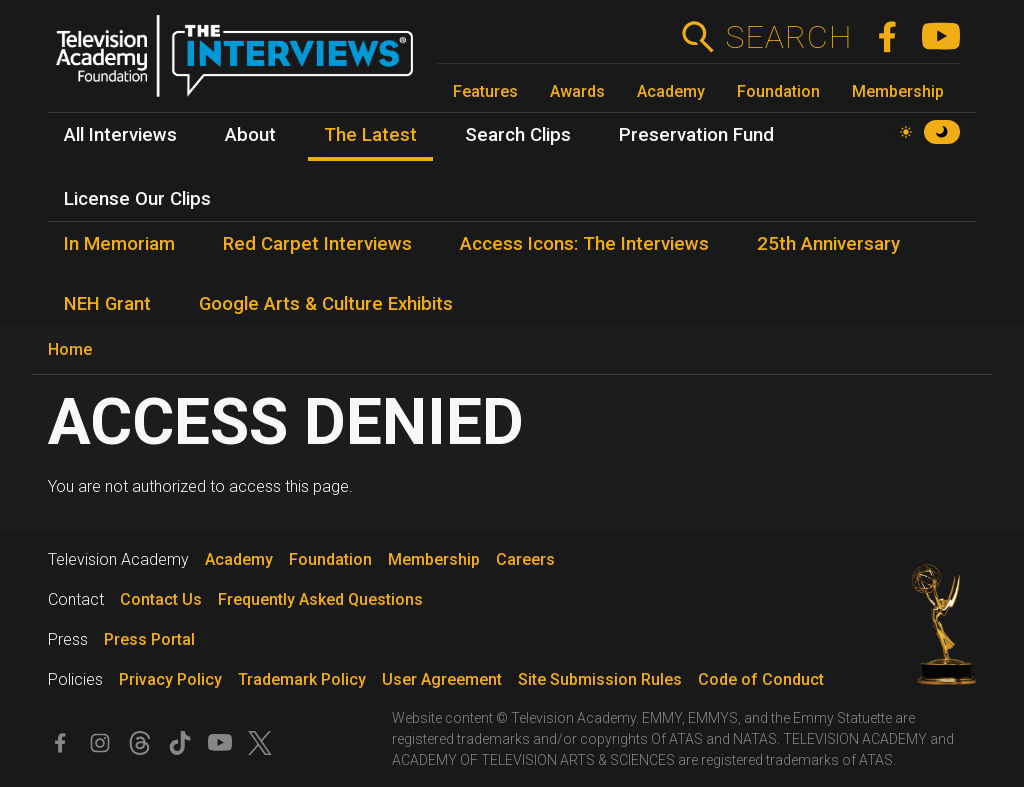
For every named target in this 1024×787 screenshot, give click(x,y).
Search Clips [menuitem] (518, 135)
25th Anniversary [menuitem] (828, 244)
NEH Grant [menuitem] (107, 304)
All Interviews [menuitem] (120, 135)
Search (788, 37)
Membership (898, 91)
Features (485, 91)
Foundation (778, 91)
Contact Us (161, 599)
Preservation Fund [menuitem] (696, 135)
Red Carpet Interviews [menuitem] (317, 244)
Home (70, 349)
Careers (525, 559)
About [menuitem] (250, 135)
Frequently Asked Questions (320, 599)
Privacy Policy (170, 679)
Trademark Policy (302, 679)
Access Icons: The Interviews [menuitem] (584, 244)
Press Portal (149, 639)
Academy (671, 91)
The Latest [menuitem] (370, 135)
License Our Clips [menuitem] (137, 199)
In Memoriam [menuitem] (119, 244)
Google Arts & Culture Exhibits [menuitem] (326, 304)
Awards (577, 91)
